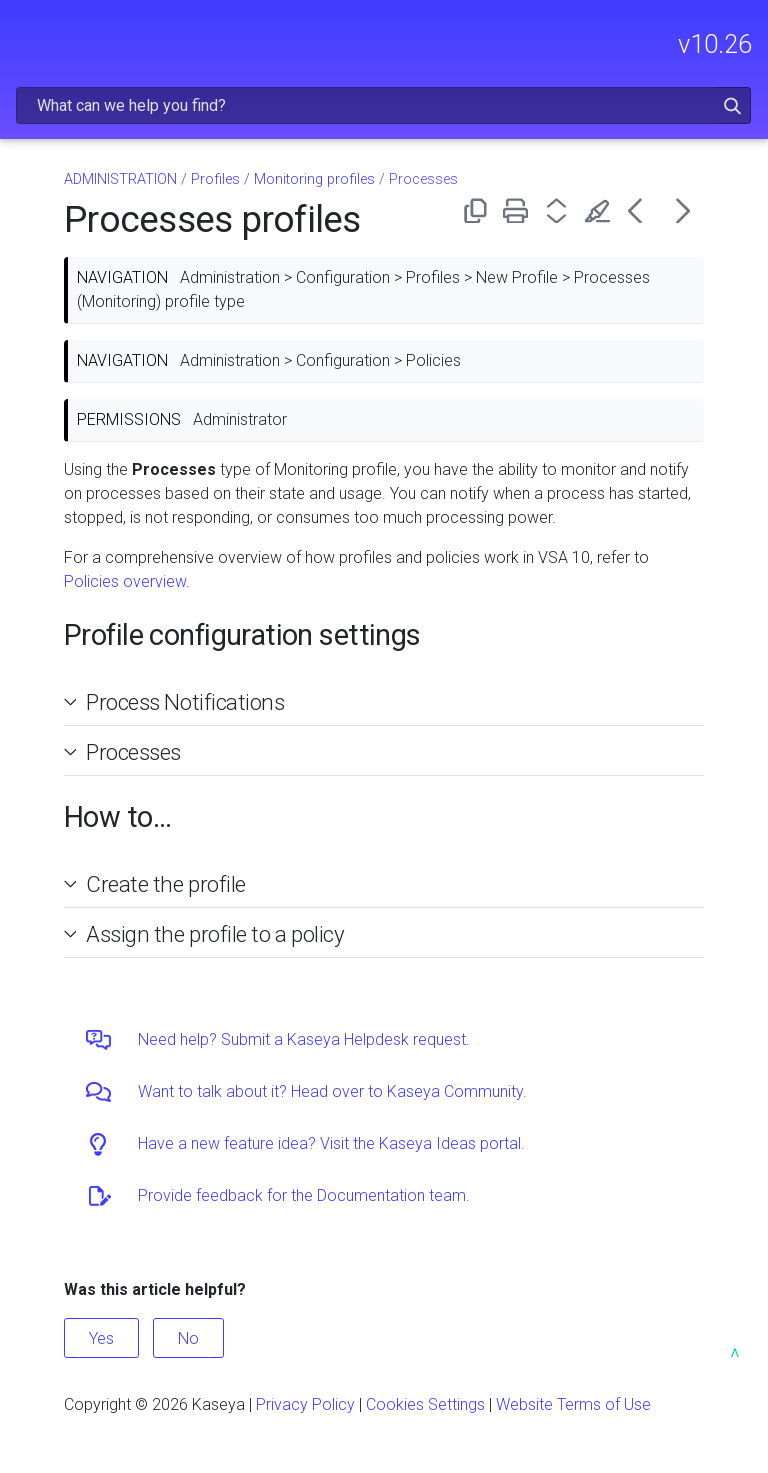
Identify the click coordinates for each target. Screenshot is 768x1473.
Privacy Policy (305, 1404)
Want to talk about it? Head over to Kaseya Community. (332, 1091)
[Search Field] (383, 105)
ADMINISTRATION (120, 179)
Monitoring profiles (314, 179)
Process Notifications (185, 702)
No (188, 1338)
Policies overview (125, 581)
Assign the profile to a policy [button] (207, 934)
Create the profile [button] (158, 884)
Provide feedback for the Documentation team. (304, 1195)
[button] (732, 105)
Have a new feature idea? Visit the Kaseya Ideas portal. (331, 1143)
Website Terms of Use (573, 1404)
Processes (133, 752)
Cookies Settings (425, 1404)
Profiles (215, 179)
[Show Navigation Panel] (27, 35)
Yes (101, 1338)
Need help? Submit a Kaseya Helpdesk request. (304, 1039)
